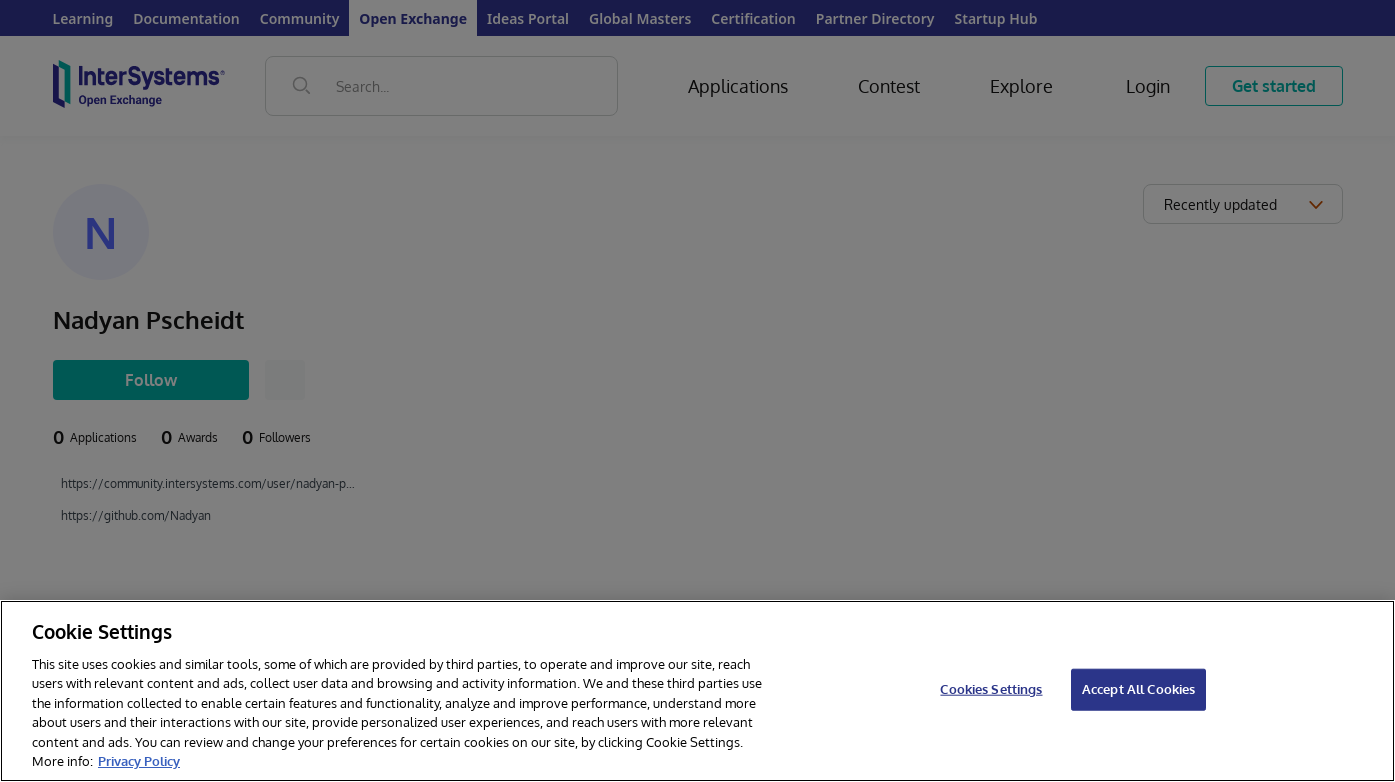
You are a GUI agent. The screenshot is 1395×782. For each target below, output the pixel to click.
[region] (697, 691)
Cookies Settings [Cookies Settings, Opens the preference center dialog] (991, 689)
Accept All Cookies (1138, 689)
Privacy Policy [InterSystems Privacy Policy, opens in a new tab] (139, 761)
